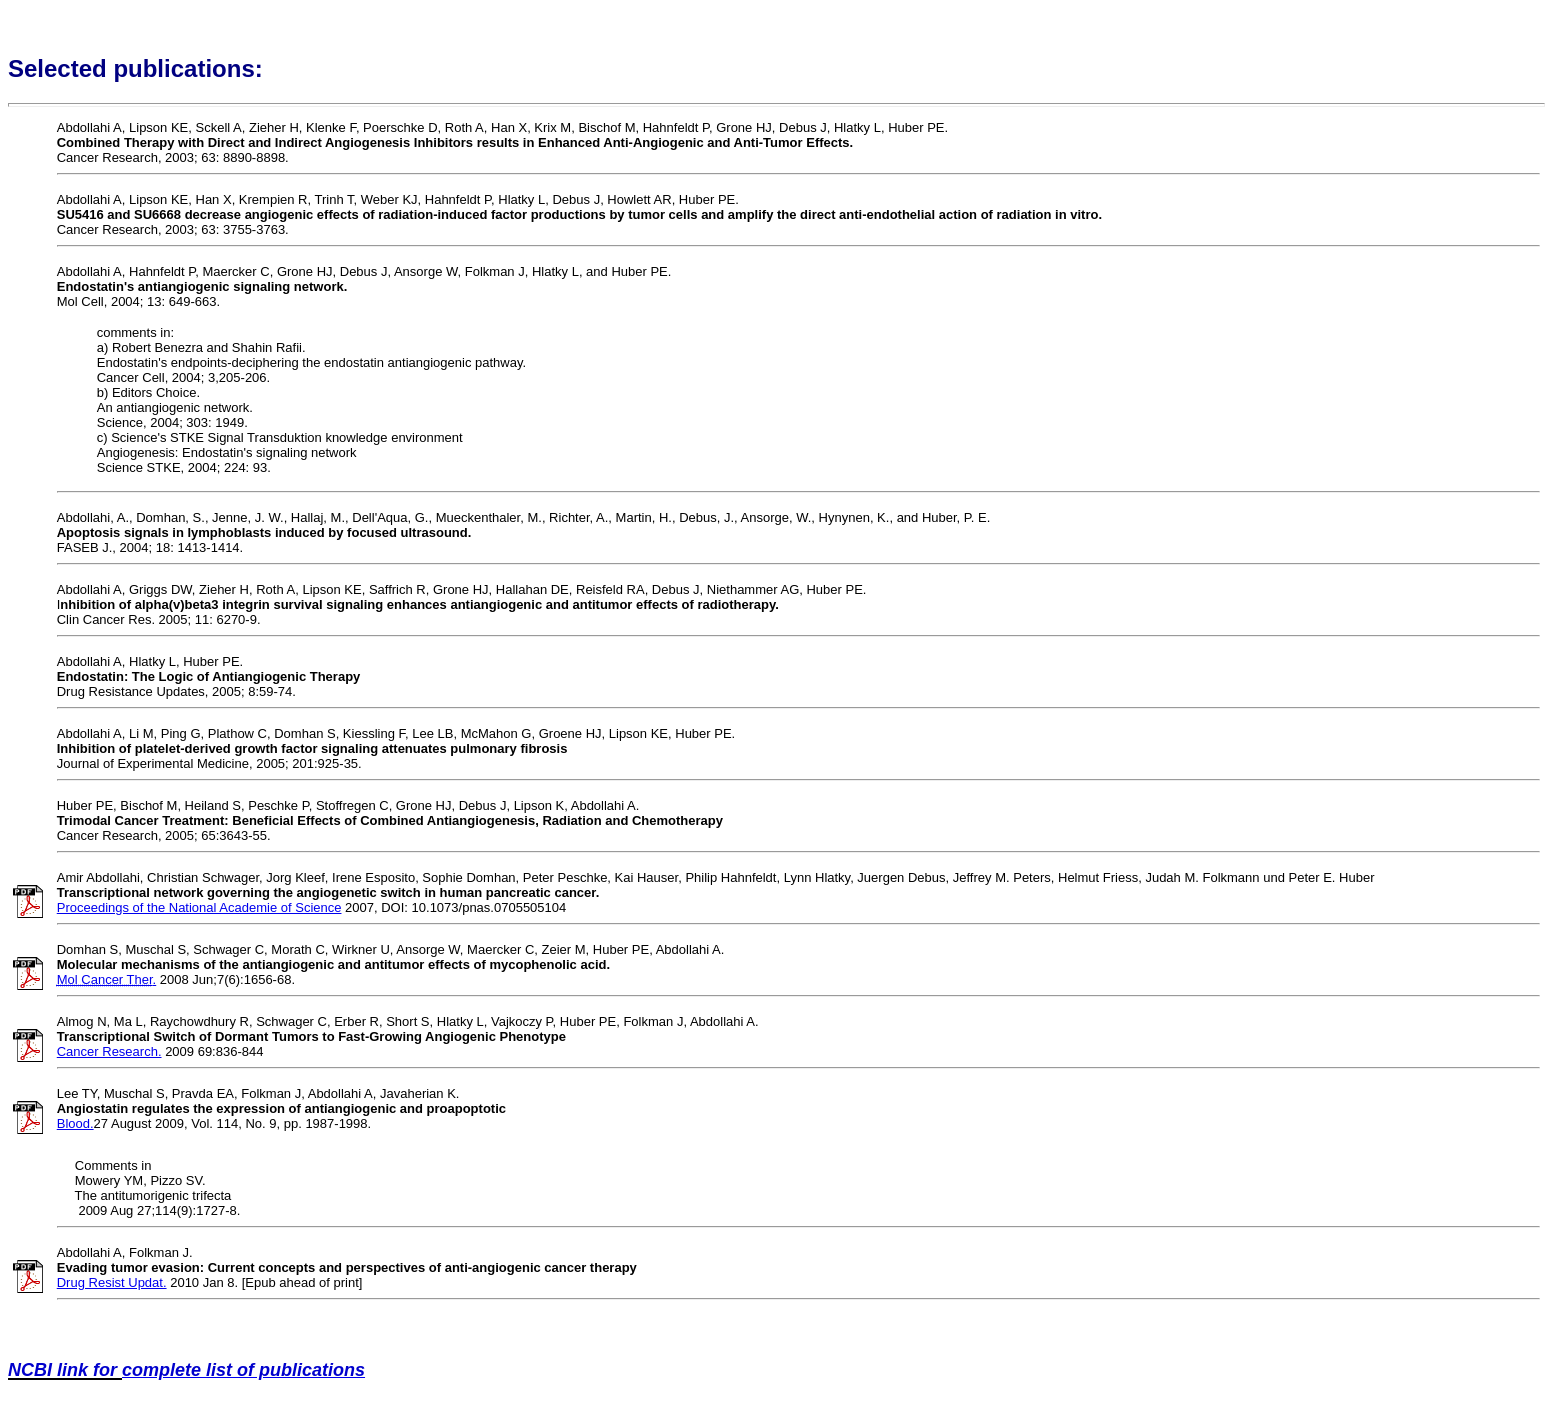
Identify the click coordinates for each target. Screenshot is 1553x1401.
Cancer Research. (109, 1051)
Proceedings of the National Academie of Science (199, 907)
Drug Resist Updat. (112, 1282)
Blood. (75, 1123)
